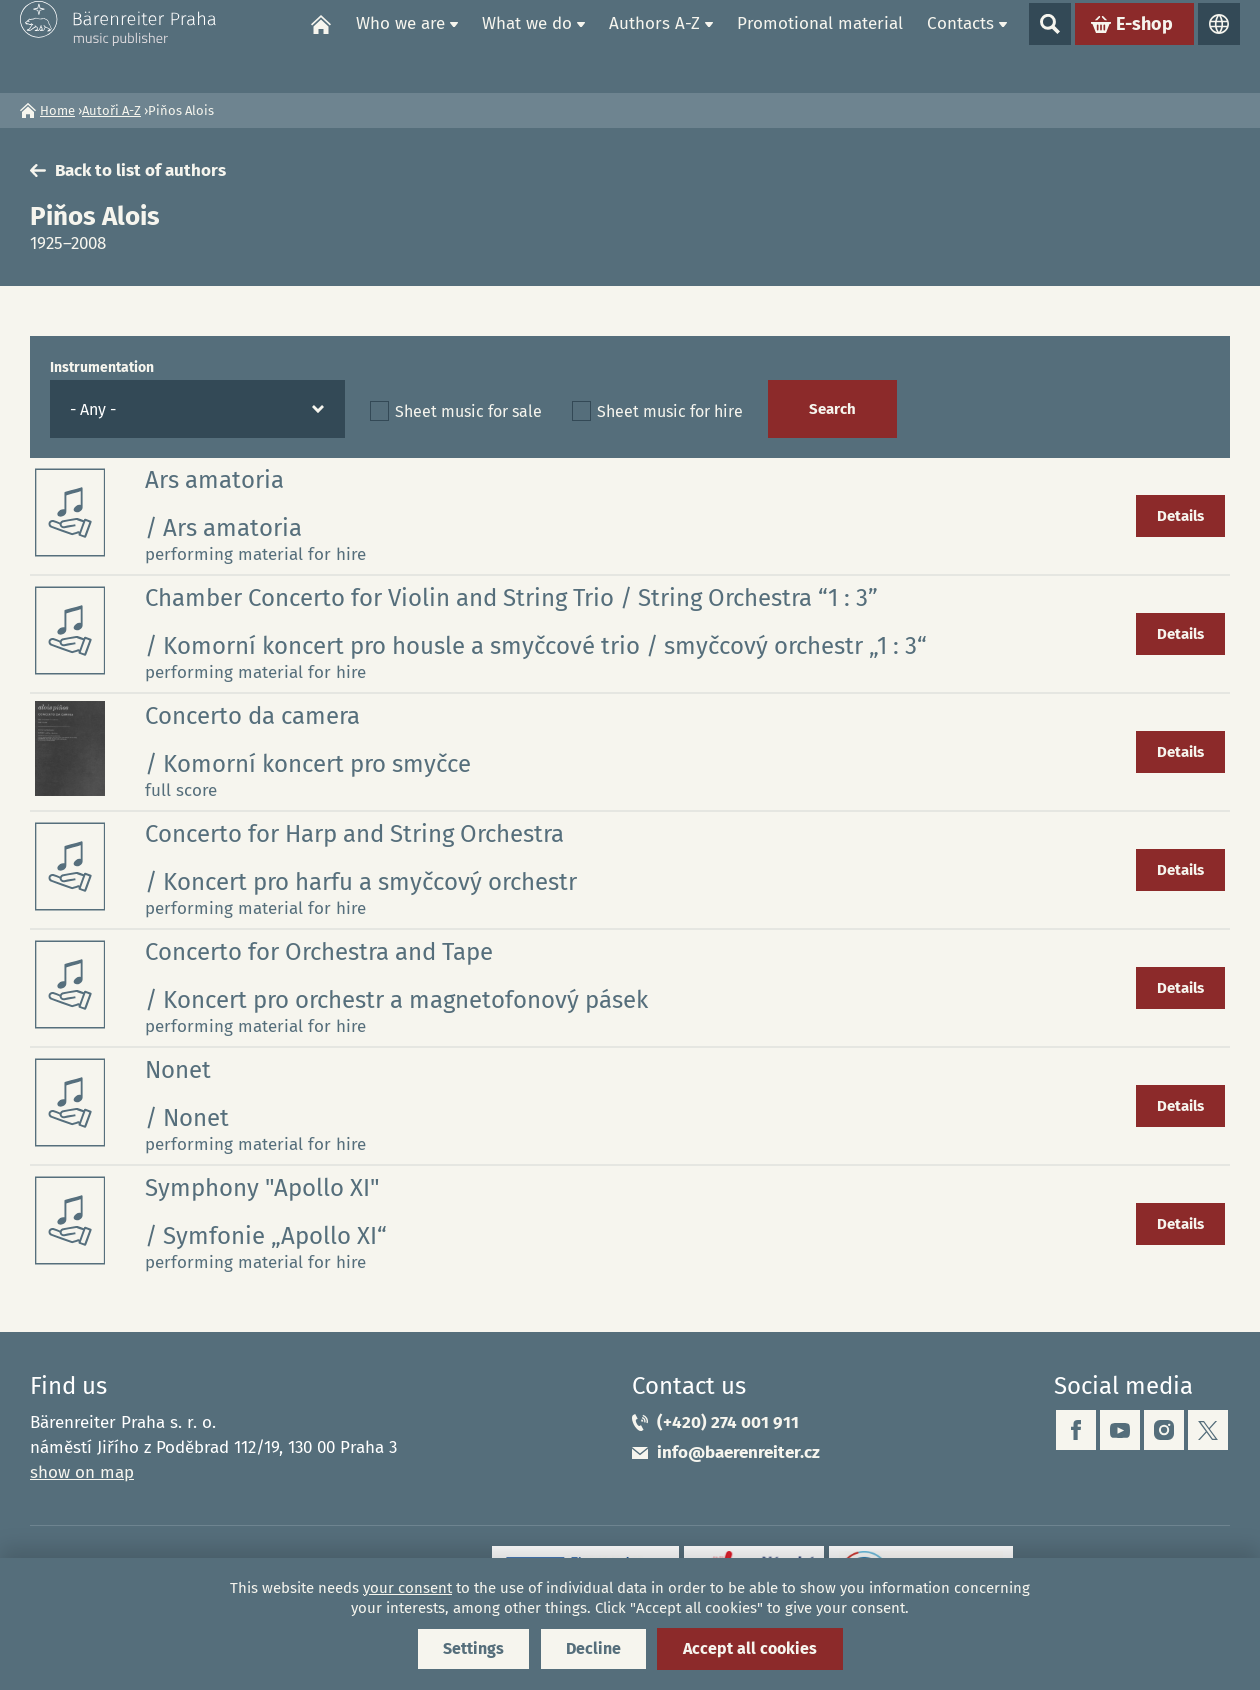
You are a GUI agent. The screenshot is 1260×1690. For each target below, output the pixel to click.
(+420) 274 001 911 (728, 1422)
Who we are (400, 45)
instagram (1164, 1430)
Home (321, 46)
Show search (1050, 46)
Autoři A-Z (111, 110)
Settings (473, 1648)
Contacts (960, 45)
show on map (82, 1472)
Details (1180, 516)
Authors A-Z (654, 45)
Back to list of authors (140, 170)
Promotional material (820, 45)
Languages (1219, 46)
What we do (527, 45)
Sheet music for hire (670, 411)
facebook (1076, 1430)
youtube (1120, 1430)
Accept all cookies (750, 1648)
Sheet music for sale (468, 411)
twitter (1208, 1430)
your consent (407, 1588)
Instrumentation (102, 367)
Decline (593, 1648)
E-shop (1144, 46)
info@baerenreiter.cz (738, 1452)
